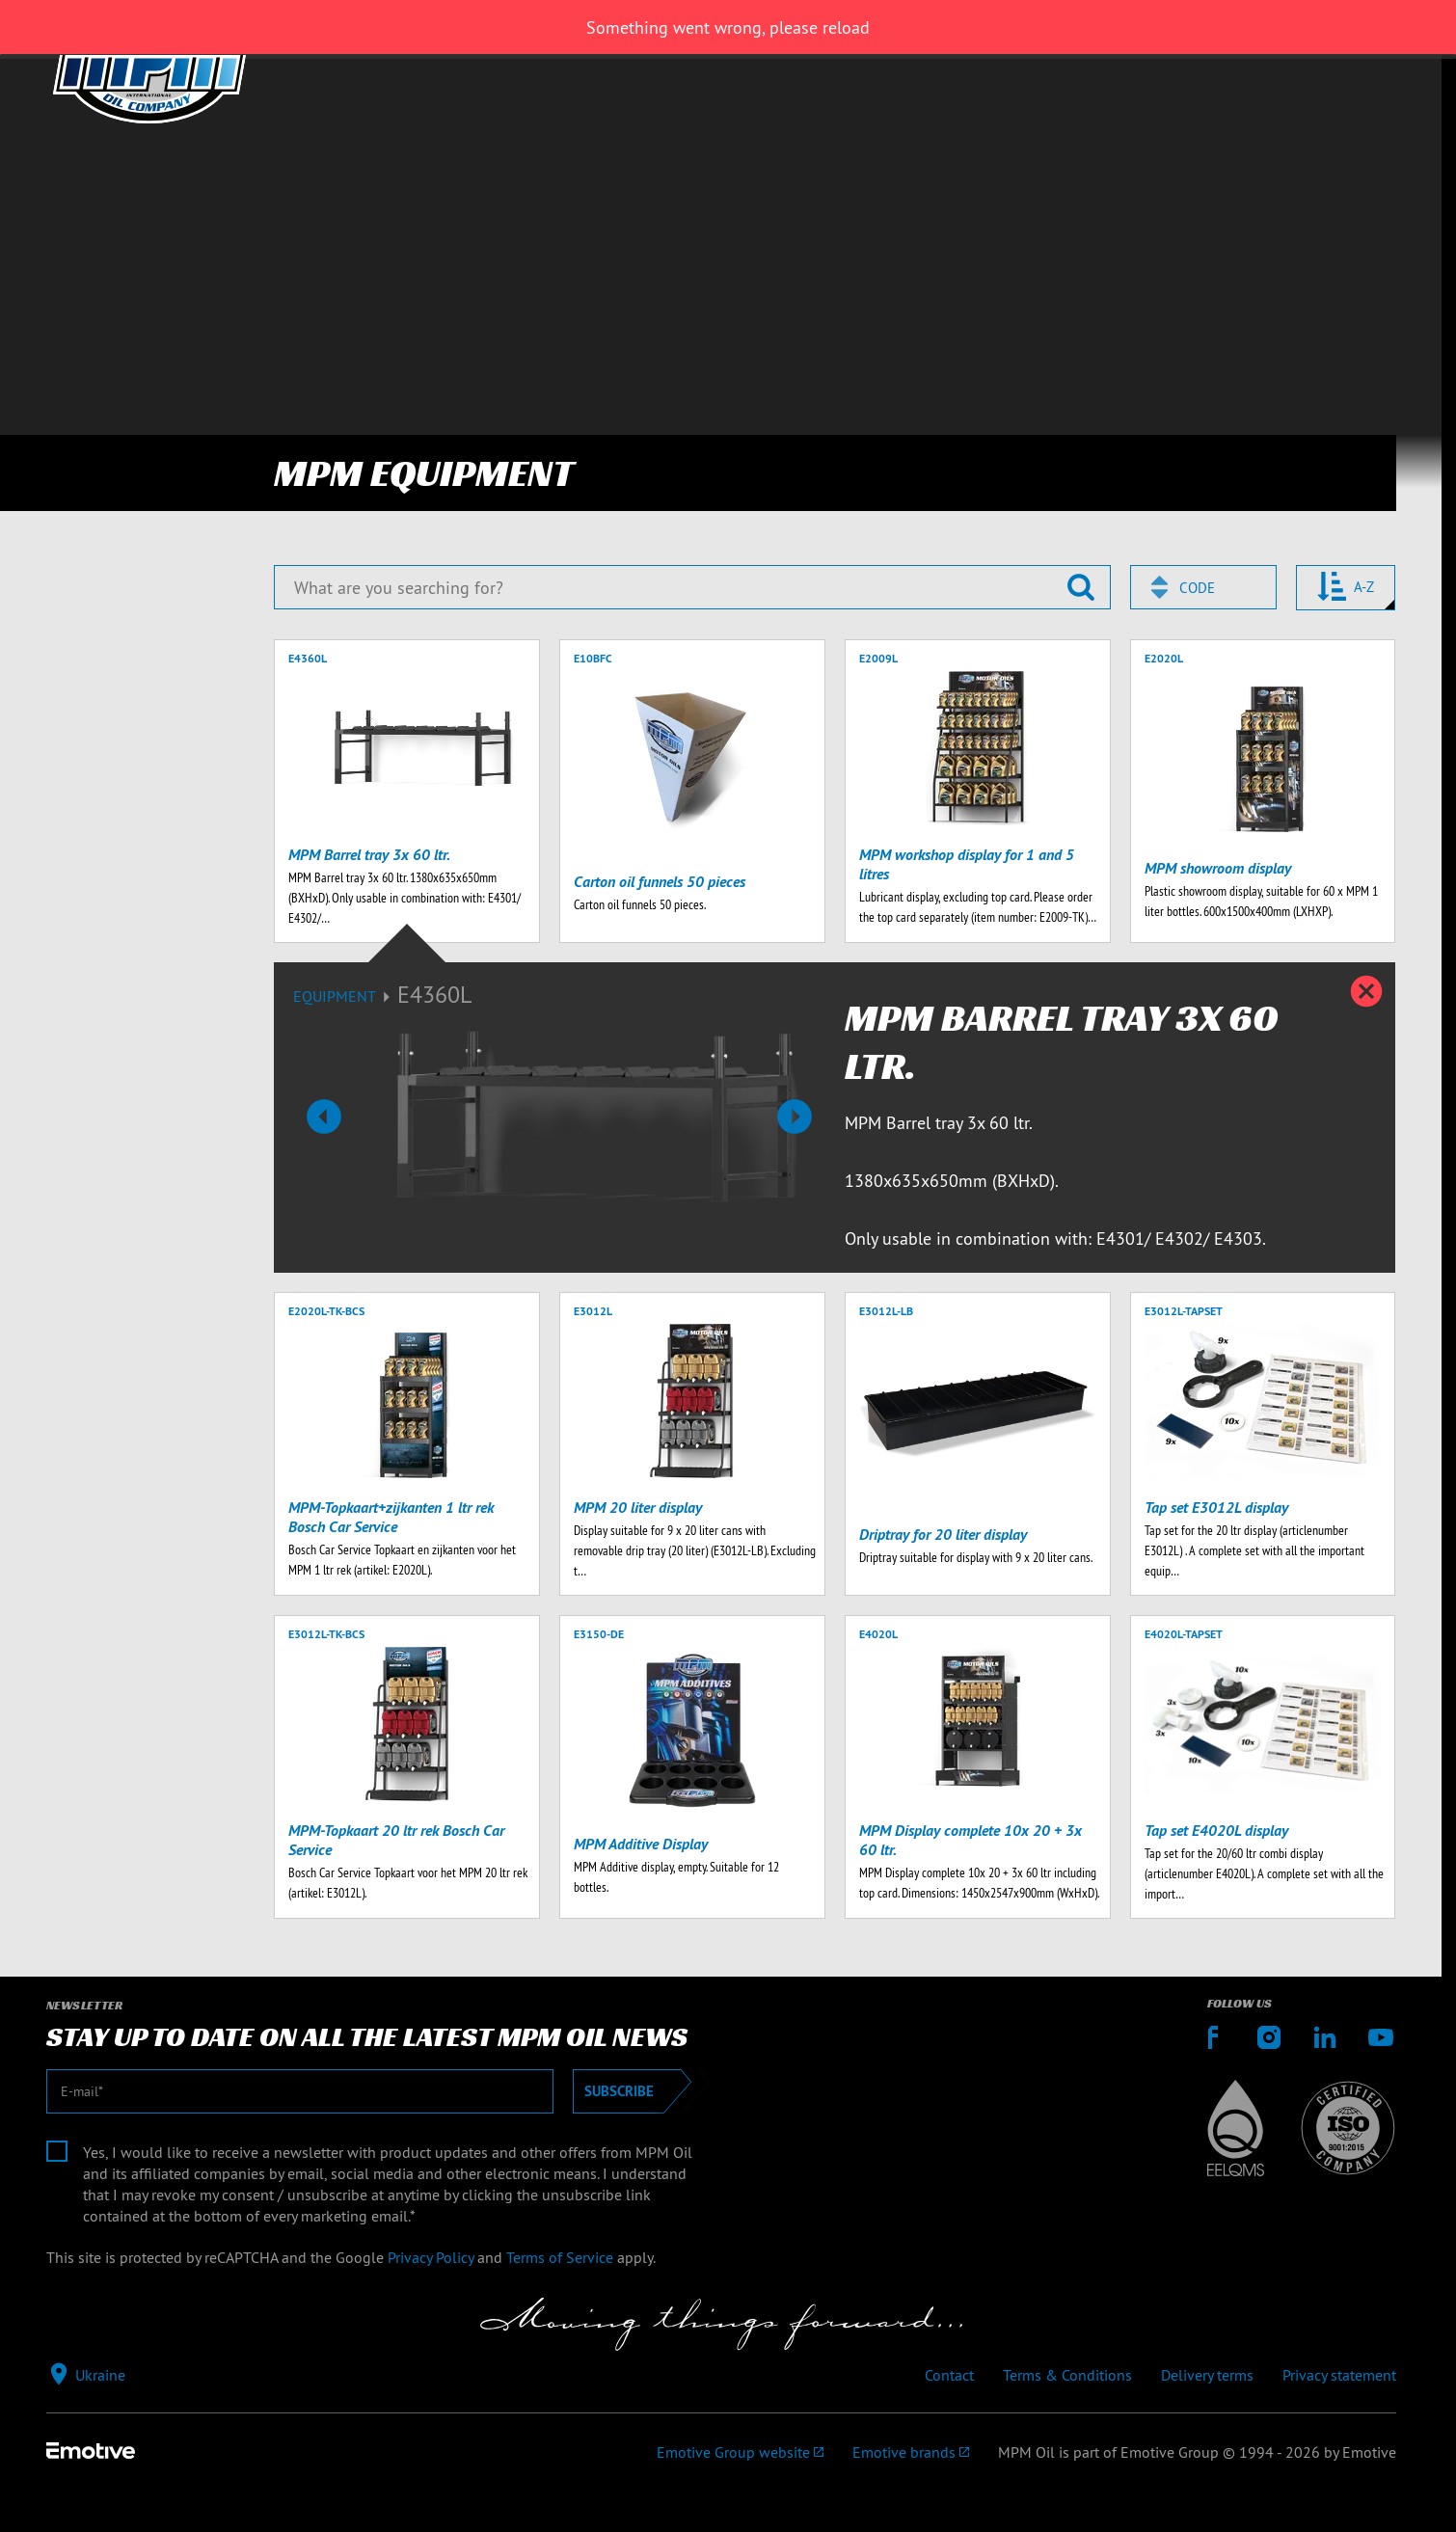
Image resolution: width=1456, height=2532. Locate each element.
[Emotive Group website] (740, 2452)
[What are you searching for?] (692, 587)
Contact (949, 2374)
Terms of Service (559, 2257)
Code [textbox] (1197, 587)
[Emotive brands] (910, 2452)
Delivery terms (1207, 2374)
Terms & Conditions (1067, 2374)
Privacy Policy (430, 2257)
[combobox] (1204, 587)
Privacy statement (1339, 2374)
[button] (324, 1117)
